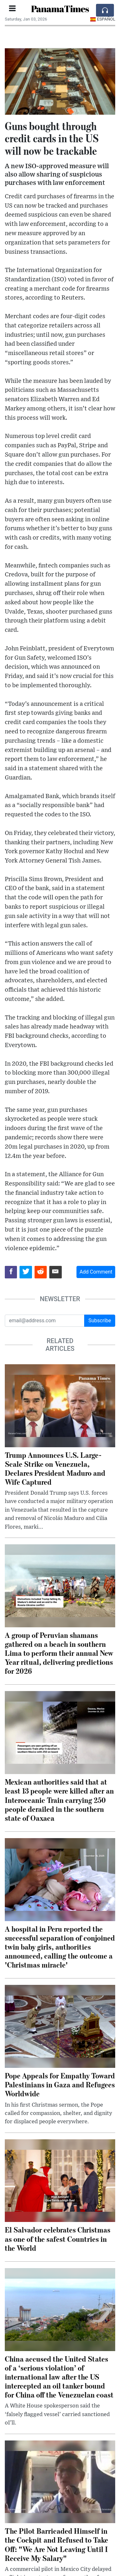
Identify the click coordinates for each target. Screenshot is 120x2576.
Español (102, 19)
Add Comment (95, 1272)
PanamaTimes (60, 8)
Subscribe (99, 1320)
